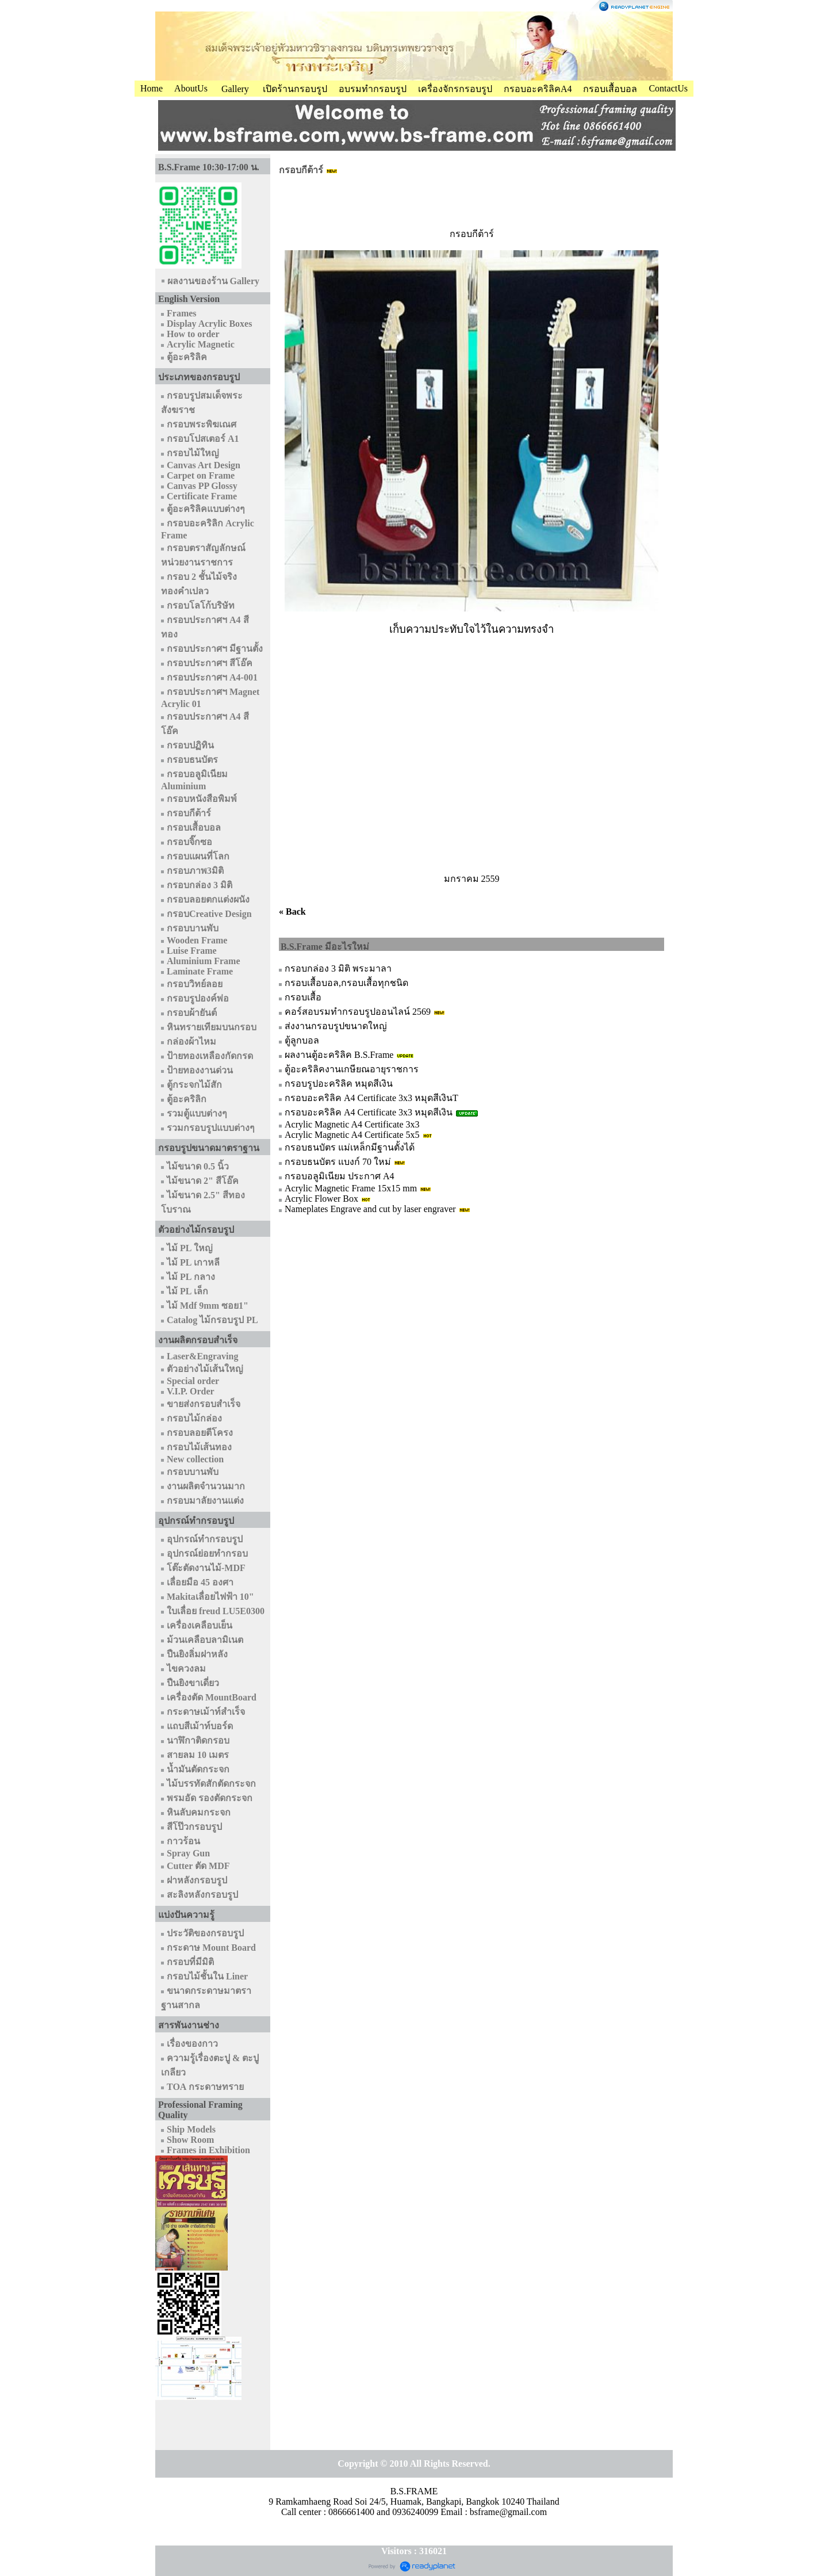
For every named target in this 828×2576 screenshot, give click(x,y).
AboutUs (191, 88)
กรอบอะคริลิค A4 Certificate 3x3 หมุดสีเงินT (371, 1098)
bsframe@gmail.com (508, 2512)
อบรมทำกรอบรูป (373, 89)
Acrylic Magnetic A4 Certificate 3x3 (352, 1124)
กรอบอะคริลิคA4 (538, 89)
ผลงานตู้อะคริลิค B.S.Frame (339, 1055)
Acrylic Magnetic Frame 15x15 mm (351, 1188)
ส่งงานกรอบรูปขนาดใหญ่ (336, 1026)
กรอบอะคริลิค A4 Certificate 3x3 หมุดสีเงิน (369, 1112)
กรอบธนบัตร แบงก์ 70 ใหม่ (338, 1162)
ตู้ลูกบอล (302, 1040)
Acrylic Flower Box (321, 1198)
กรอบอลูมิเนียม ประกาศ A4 (339, 1176)
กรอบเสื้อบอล (610, 89)
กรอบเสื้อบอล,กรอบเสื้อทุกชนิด (346, 983)
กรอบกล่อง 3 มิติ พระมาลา (338, 968)
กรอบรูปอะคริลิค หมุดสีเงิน (339, 1083)
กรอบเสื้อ (303, 997)
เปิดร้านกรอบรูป (295, 89)
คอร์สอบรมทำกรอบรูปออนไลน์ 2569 (358, 1011)
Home (151, 88)
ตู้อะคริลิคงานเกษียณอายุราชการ (352, 1069)
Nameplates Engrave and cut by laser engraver (370, 1209)
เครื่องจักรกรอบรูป (455, 89)
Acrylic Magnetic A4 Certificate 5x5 (352, 1135)
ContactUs (668, 88)
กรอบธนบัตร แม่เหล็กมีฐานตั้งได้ (350, 1147)
